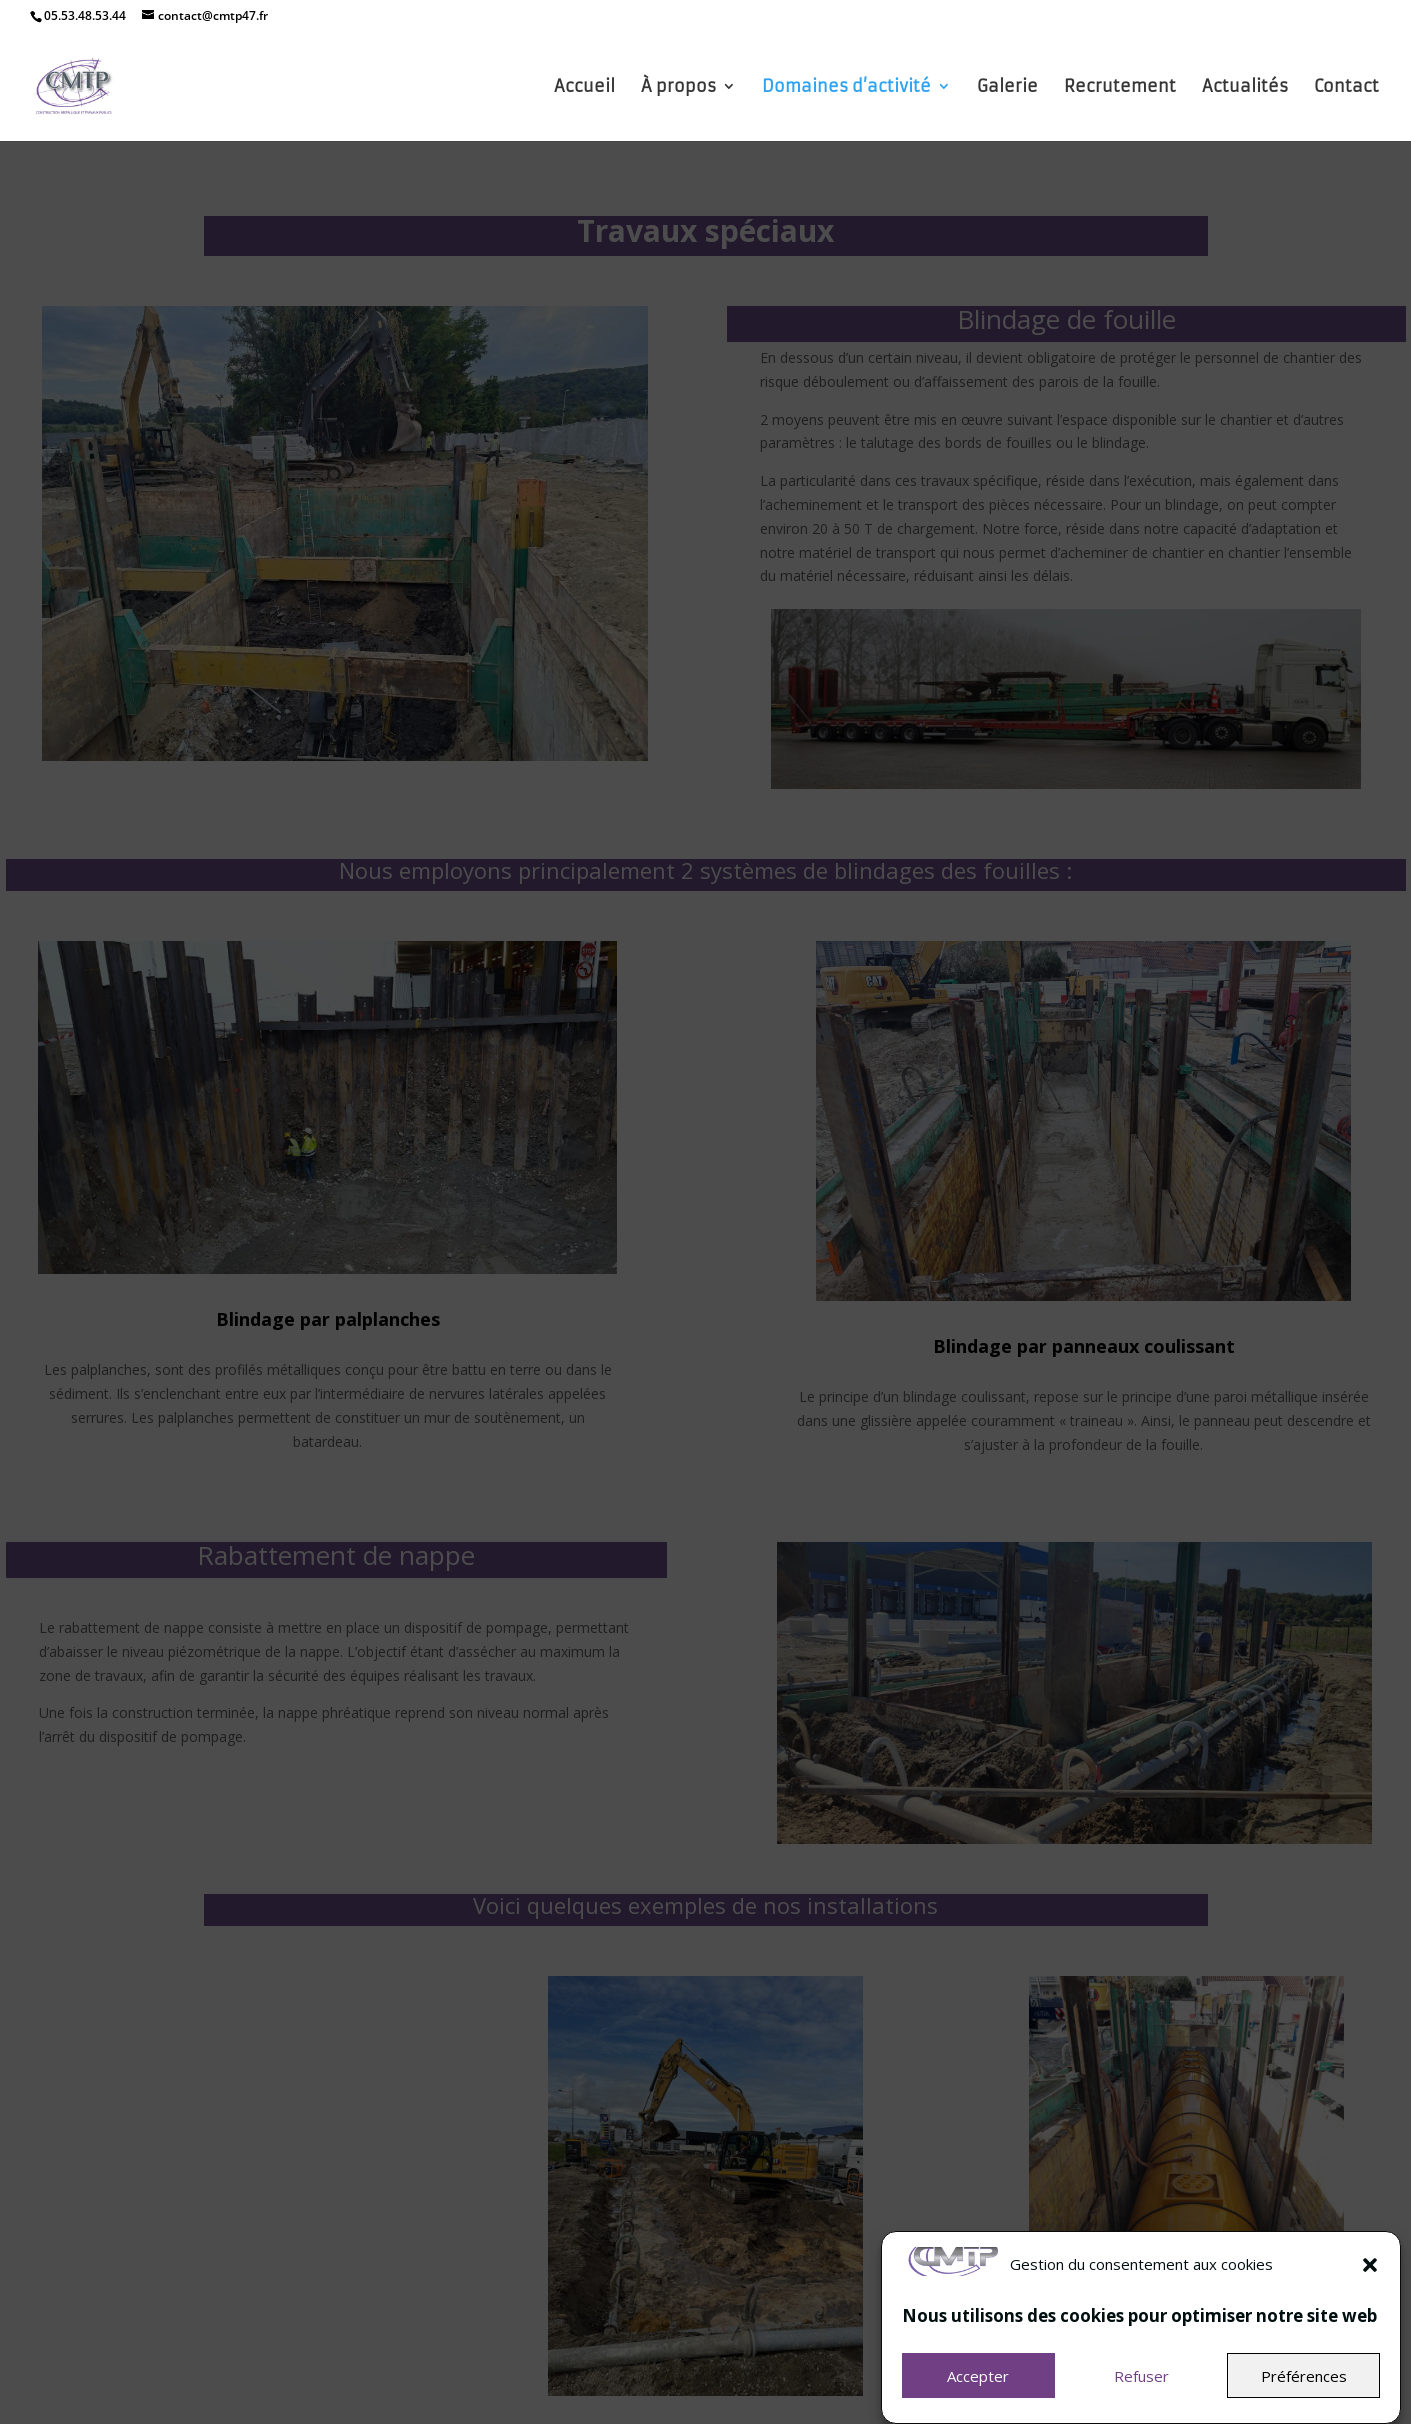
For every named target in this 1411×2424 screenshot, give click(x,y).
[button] (1370, 2285)
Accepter (978, 2396)
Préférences (1304, 2396)
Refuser (1141, 2396)
